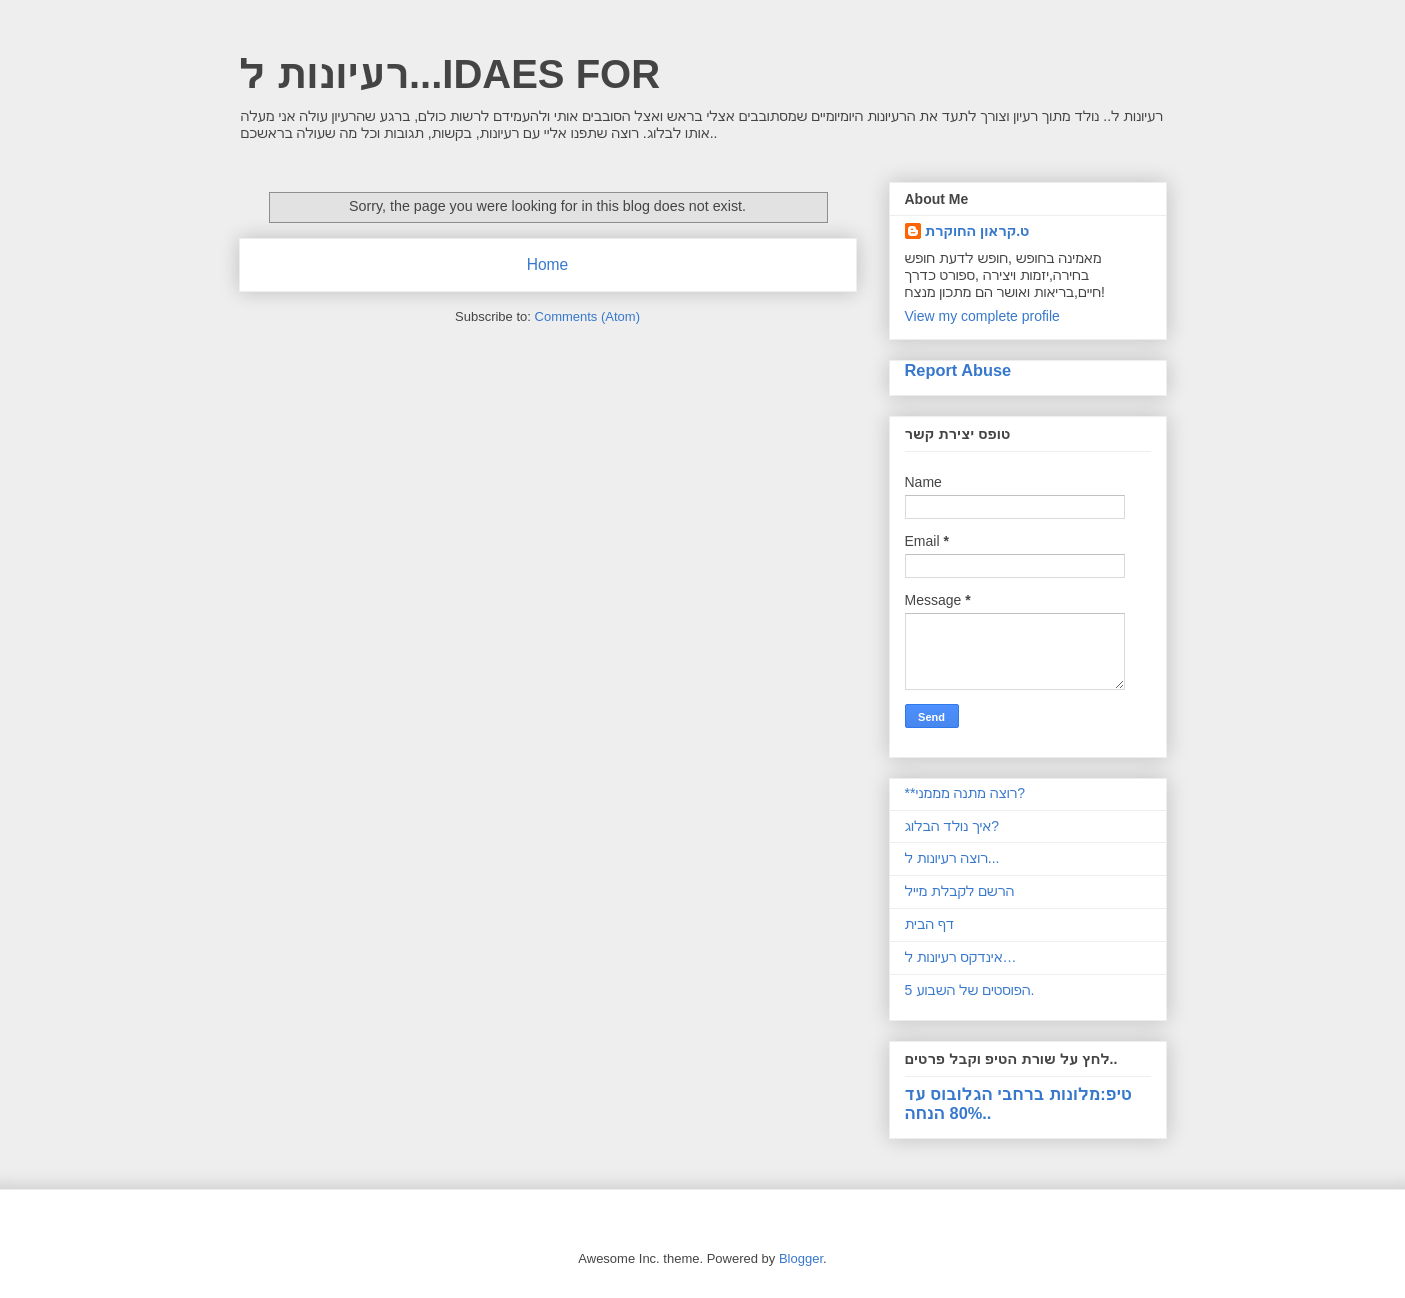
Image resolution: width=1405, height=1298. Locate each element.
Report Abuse (958, 370)
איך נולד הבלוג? (952, 826)
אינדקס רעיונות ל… (961, 957)
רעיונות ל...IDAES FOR (450, 74)
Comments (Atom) (587, 316)
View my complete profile (982, 316)
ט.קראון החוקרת (977, 231)
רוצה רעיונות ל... (952, 858)
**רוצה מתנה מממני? (965, 793)
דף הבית (930, 924)
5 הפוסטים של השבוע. (970, 990)
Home (548, 264)
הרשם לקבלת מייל (960, 891)
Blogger (801, 1258)
